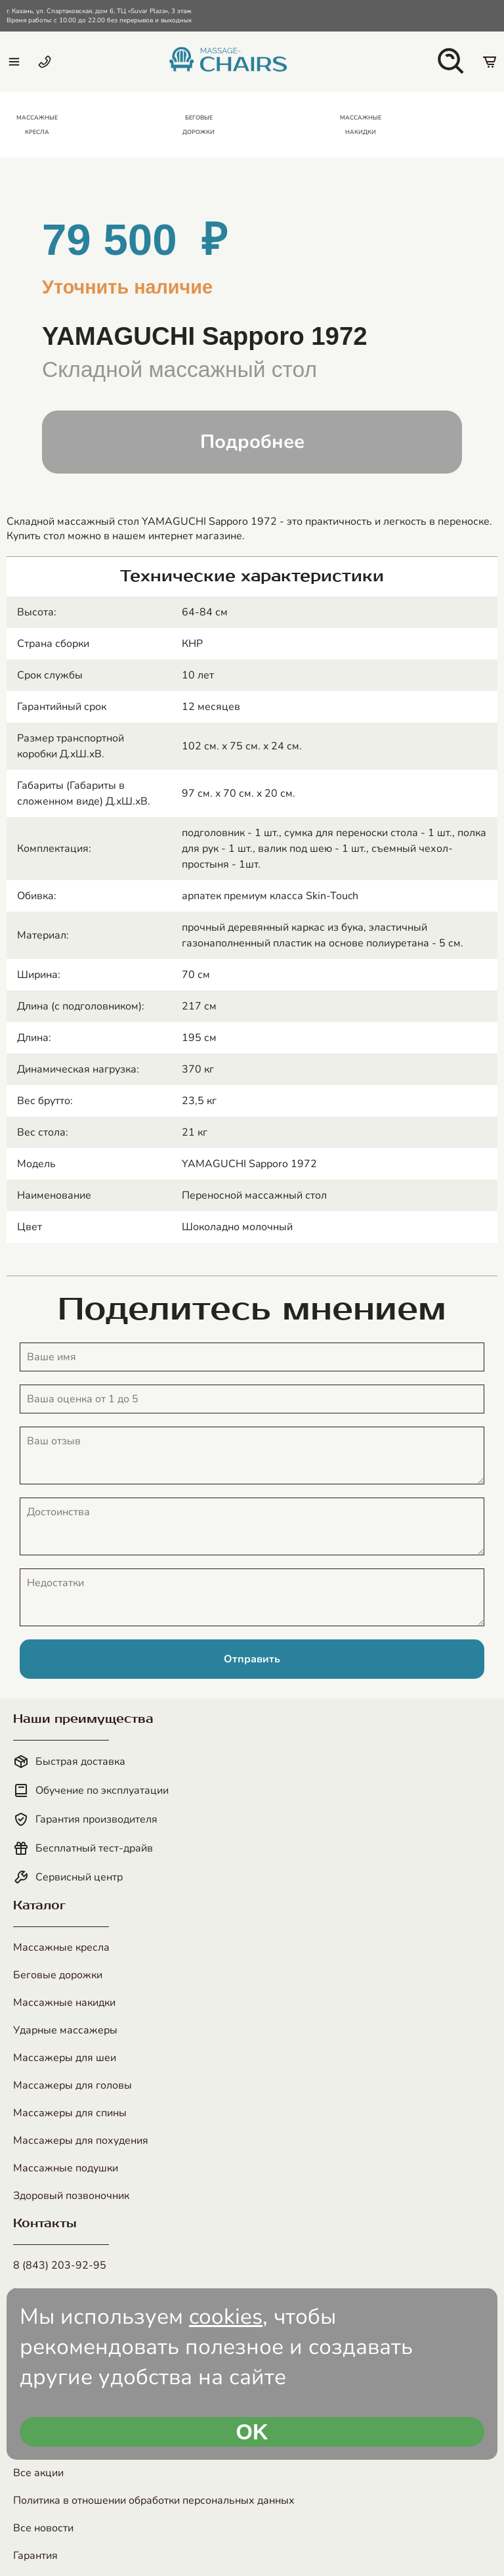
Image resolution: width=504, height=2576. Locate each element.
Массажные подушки (65, 2168)
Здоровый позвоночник (71, 2195)
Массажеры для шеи (64, 2058)
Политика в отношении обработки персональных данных (154, 2500)
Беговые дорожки (57, 1975)
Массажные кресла (61, 1947)
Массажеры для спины (70, 2113)
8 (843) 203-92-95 (59, 2265)
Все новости (43, 2528)
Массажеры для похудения (80, 2140)
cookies (225, 2316)
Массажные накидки (64, 2002)
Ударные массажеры (65, 2030)
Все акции (38, 2473)
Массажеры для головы (72, 2085)
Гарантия (35, 2555)
